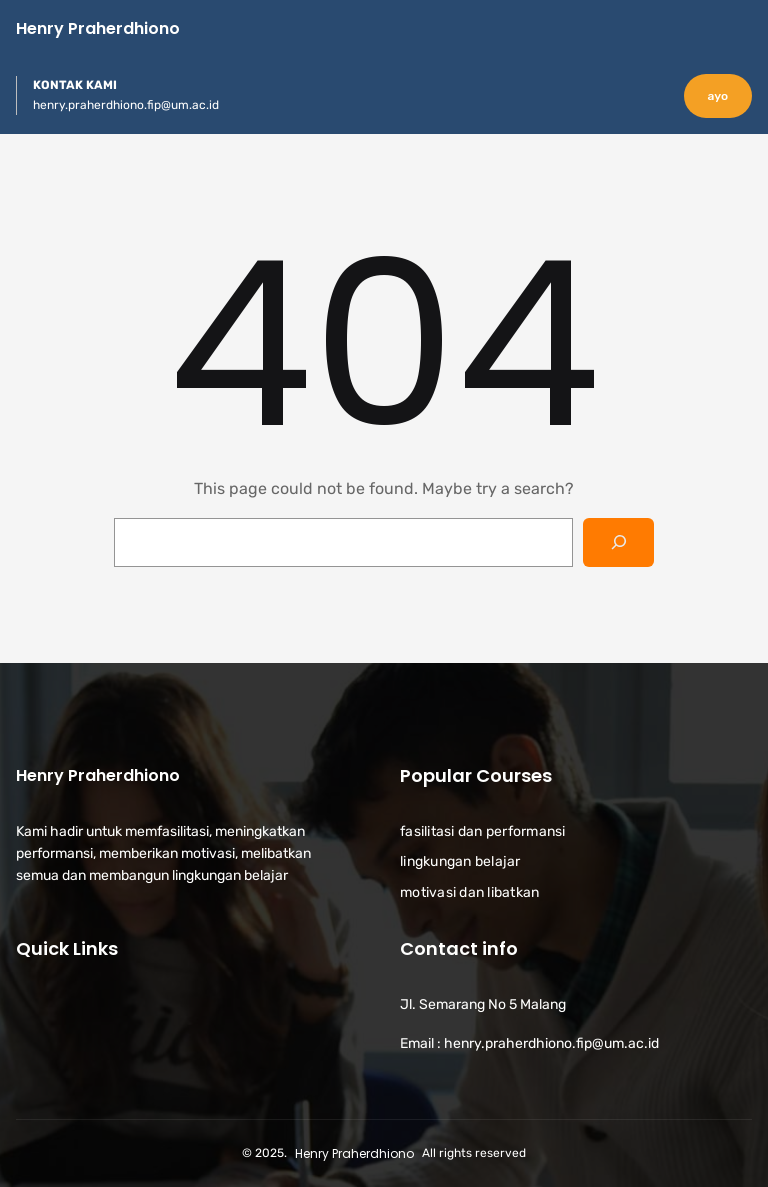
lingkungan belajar (460, 861)
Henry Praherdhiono (98, 28)
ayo (718, 96)
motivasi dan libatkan (469, 892)
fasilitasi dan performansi (483, 831)
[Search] (618, 542)
